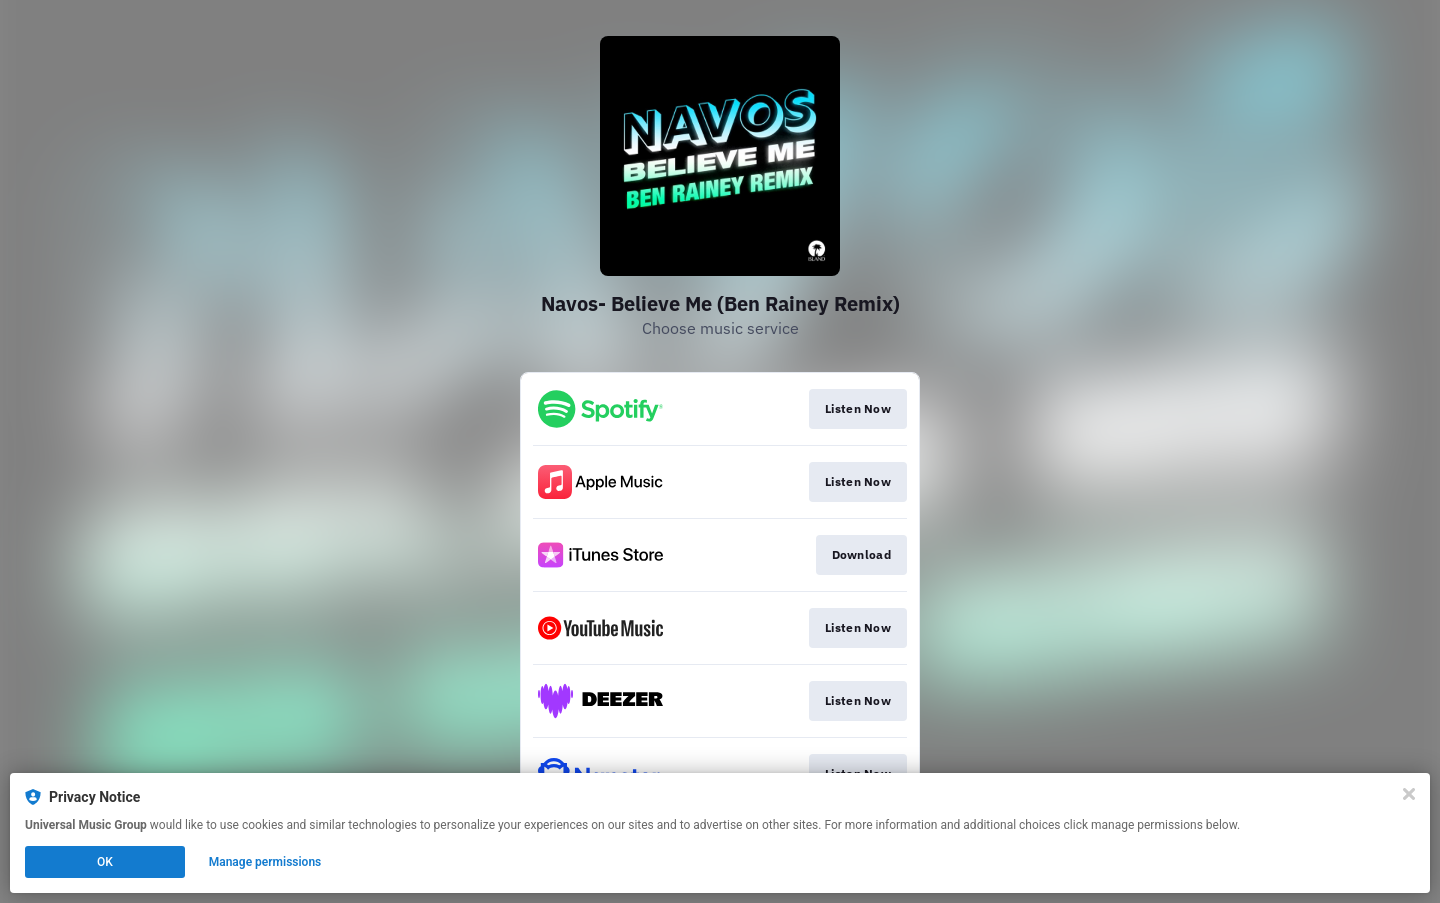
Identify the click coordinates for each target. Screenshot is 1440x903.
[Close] (1409, 794)
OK (105, 862)
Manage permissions (265, 862)
